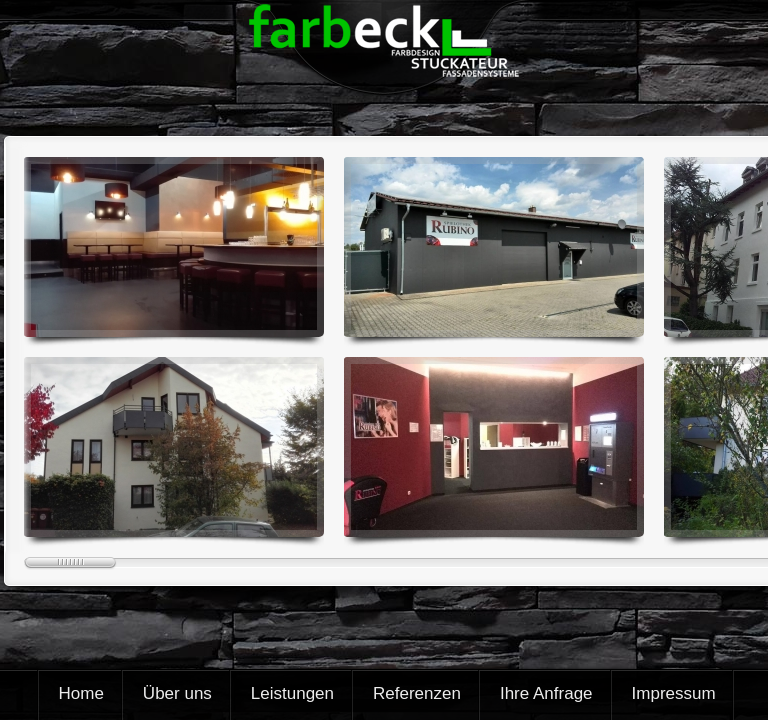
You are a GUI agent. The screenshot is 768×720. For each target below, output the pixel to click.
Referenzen (417, 693)
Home (81, 693)
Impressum (674, 693)
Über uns (177, 693)
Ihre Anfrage (546, 693)
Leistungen (292, 693)
